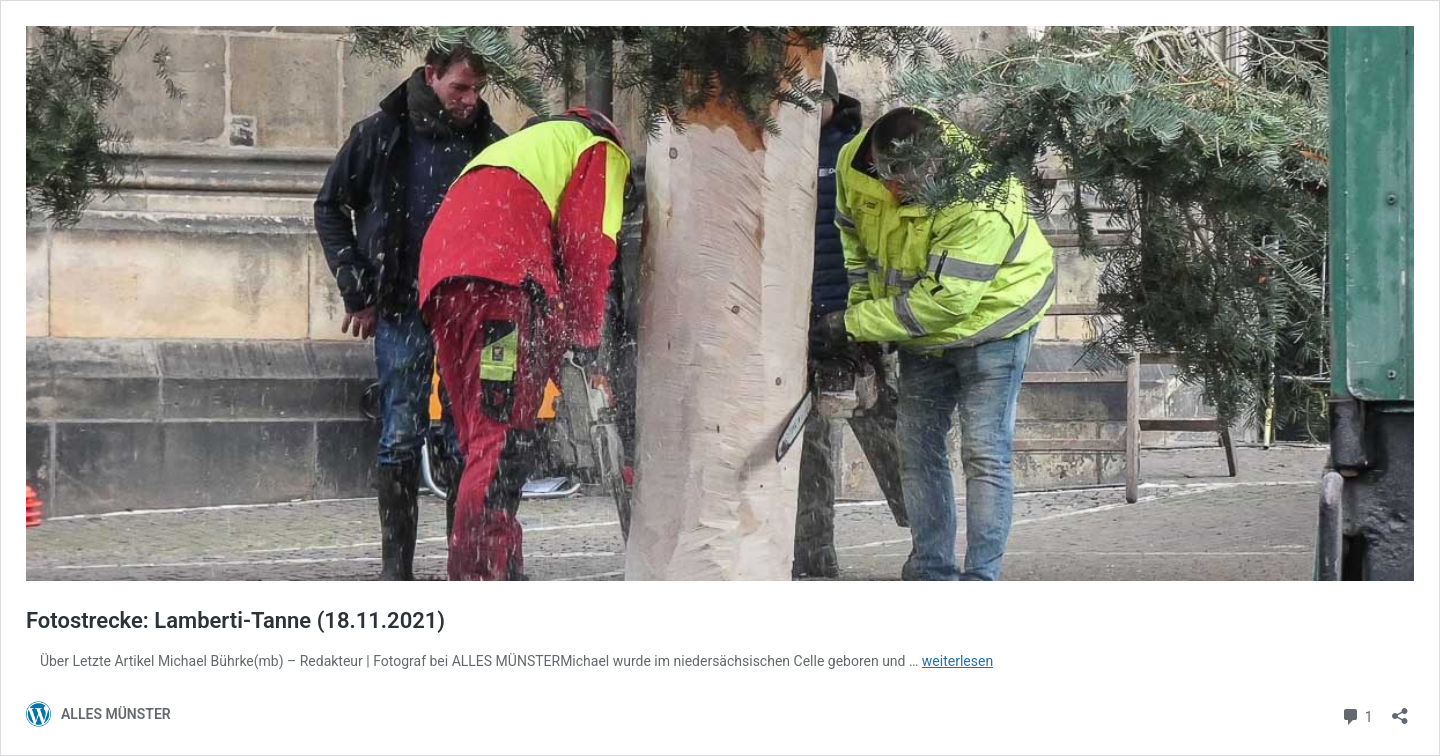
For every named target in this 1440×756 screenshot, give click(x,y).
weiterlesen (957, 661)
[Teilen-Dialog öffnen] (1400, 709)
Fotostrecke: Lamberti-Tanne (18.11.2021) (235, 620)
